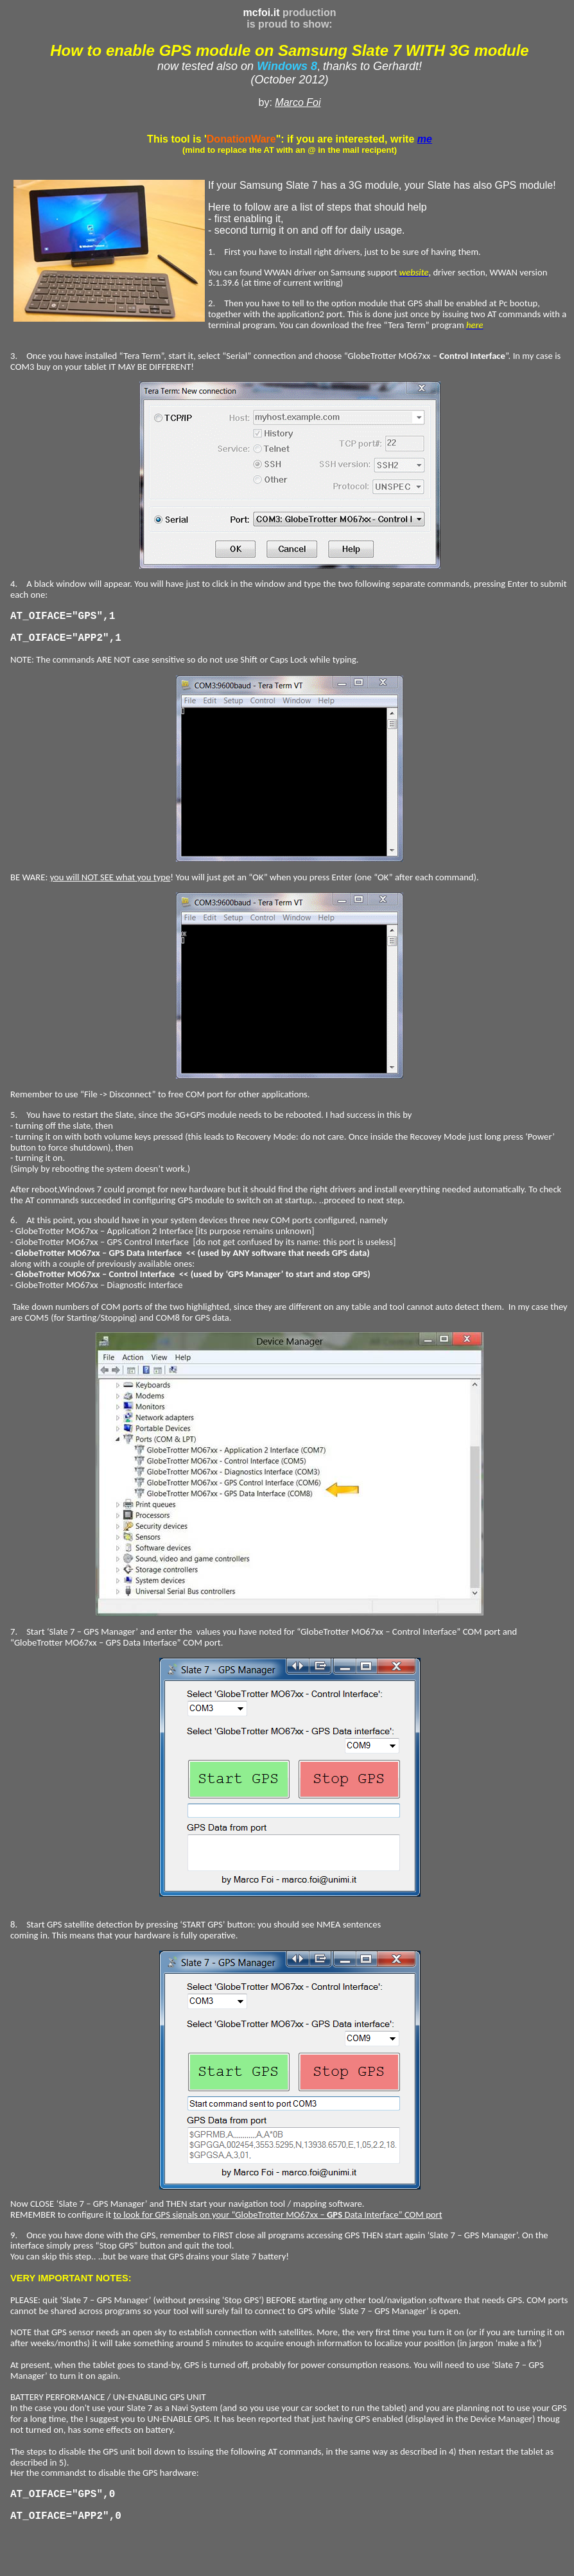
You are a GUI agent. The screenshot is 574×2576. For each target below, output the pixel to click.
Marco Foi (297, 102)
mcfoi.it (261, 12)
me (424, 139)
